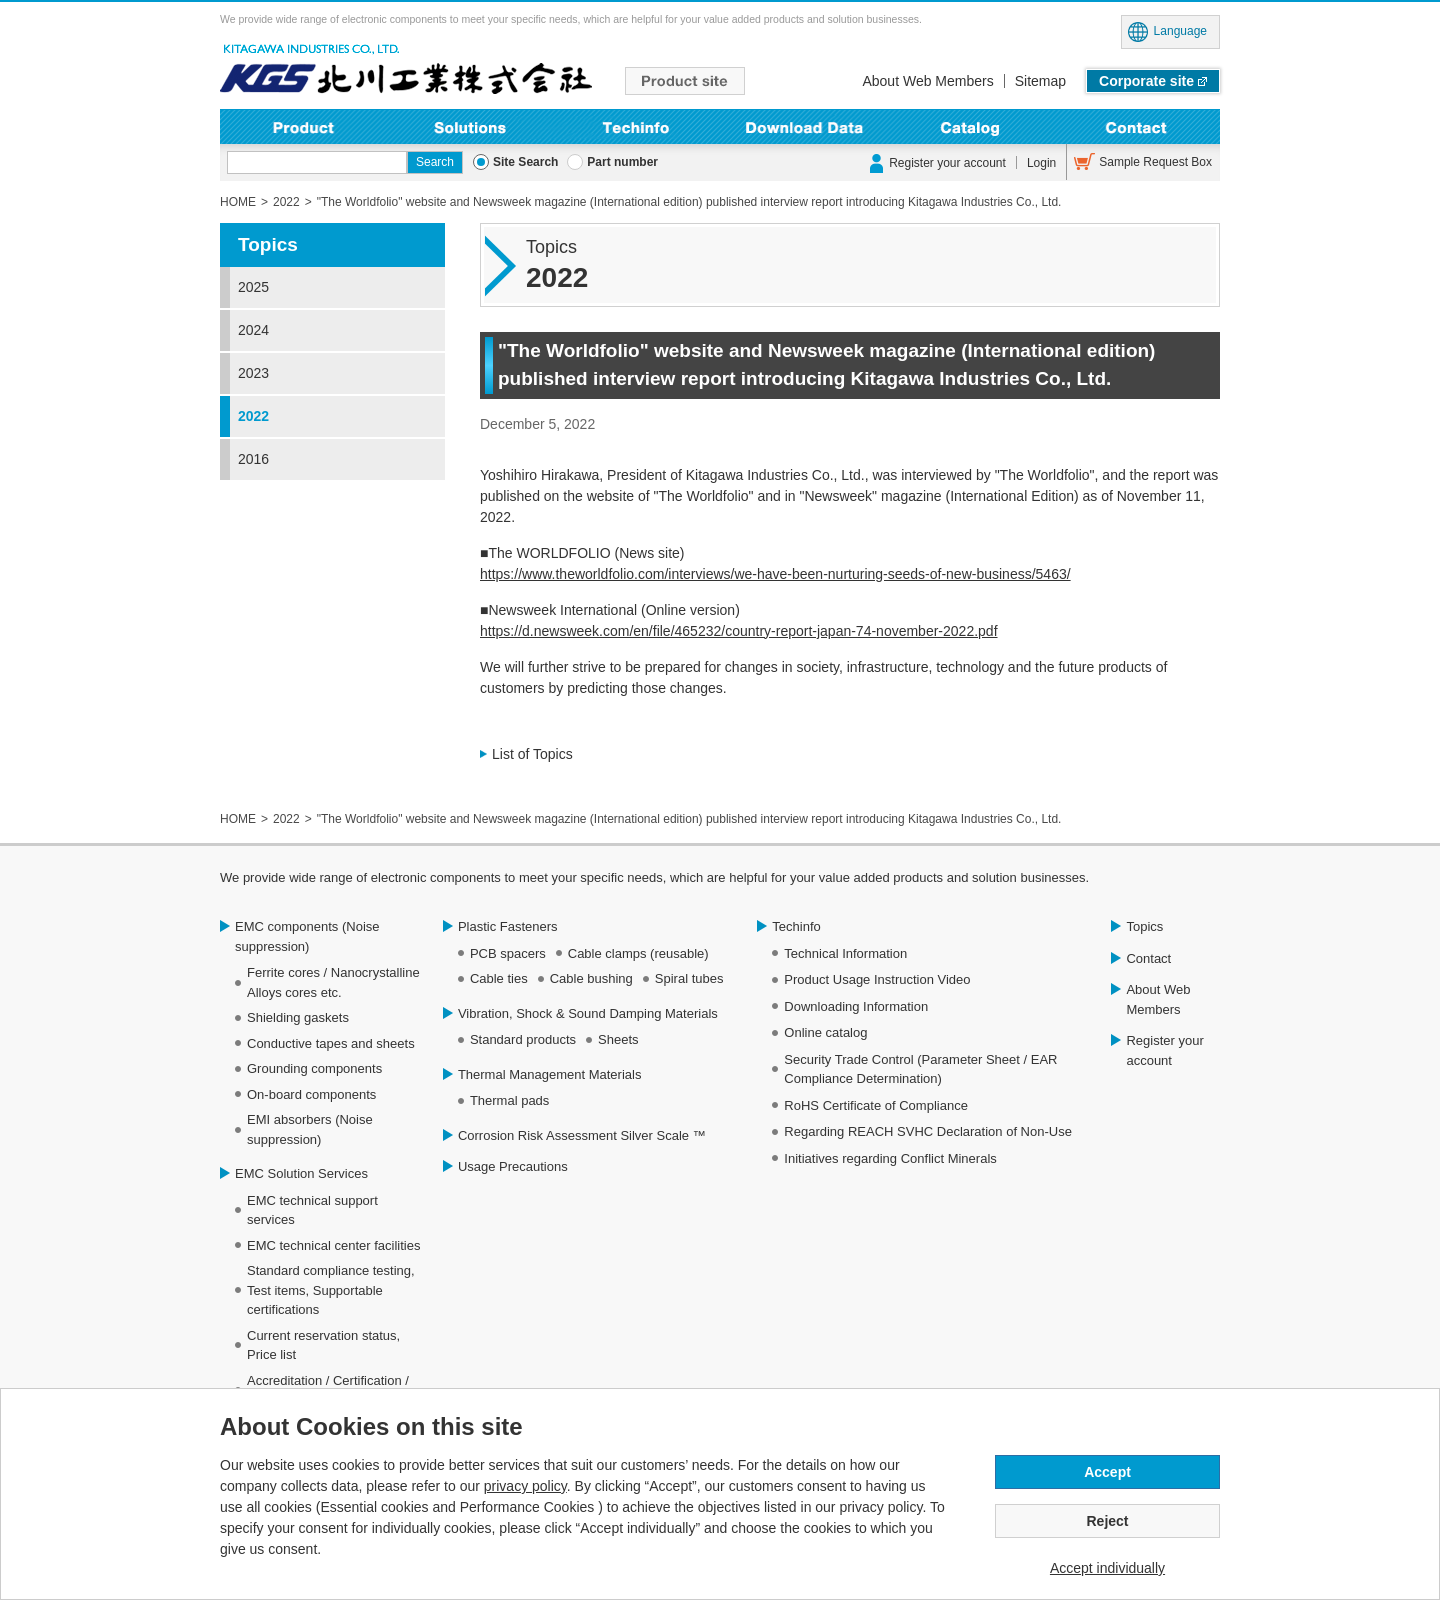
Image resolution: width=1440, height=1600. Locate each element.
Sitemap (1040, 81)
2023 (253, 373)
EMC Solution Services (301, 1173)
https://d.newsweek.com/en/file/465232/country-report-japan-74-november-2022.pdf (739, 631)
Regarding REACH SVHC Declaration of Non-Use (928, 1131)
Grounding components (314, 1068)
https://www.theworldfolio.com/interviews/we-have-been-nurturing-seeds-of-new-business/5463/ (775, 574)
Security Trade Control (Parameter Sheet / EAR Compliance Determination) (920, 1069)
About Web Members (927, 81)
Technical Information (845, 953)
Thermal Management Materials (550, 1074)
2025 (253, 287)
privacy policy (525, 1486)
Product (303, 126)
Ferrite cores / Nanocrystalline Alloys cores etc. (333, 982)
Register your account (947, 163)
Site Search (525, 162)
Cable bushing (591, 978)
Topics (268, 244)
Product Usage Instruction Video (877, 979)
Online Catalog (970, 126)
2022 (253, 416)
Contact (1136, 126)
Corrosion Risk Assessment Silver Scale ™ (582, 1135)
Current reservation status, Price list (323, 1345)
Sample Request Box (1155, 162)
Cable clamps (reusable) (638, 953)
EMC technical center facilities (333, 1245)
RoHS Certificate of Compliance (876, 1105)
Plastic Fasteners (508, 926)
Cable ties (499, 978)
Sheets (618, 1039)
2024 (253, 330)
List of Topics (532, 754)
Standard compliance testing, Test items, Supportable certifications (331, 1290)
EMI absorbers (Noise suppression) (310, 1129)
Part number (622, 162)
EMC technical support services (312, 1210)
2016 (253, 459)
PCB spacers (508, 953)
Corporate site (1146, 81)
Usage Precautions (513, 1166)
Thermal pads (509, 1100)
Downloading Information (803, 126)
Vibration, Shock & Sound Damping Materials (588, 1013)
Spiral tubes (689, 978)
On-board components (311, 1094)
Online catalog (825, 1032)
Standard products (523, 1039)
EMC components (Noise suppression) (307, 936)
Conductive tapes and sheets (331, 1043)
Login (1041, 163)
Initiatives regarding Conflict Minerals (890, 1158)
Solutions (470, 126)
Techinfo (636, 126)
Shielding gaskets (298, 1017)
